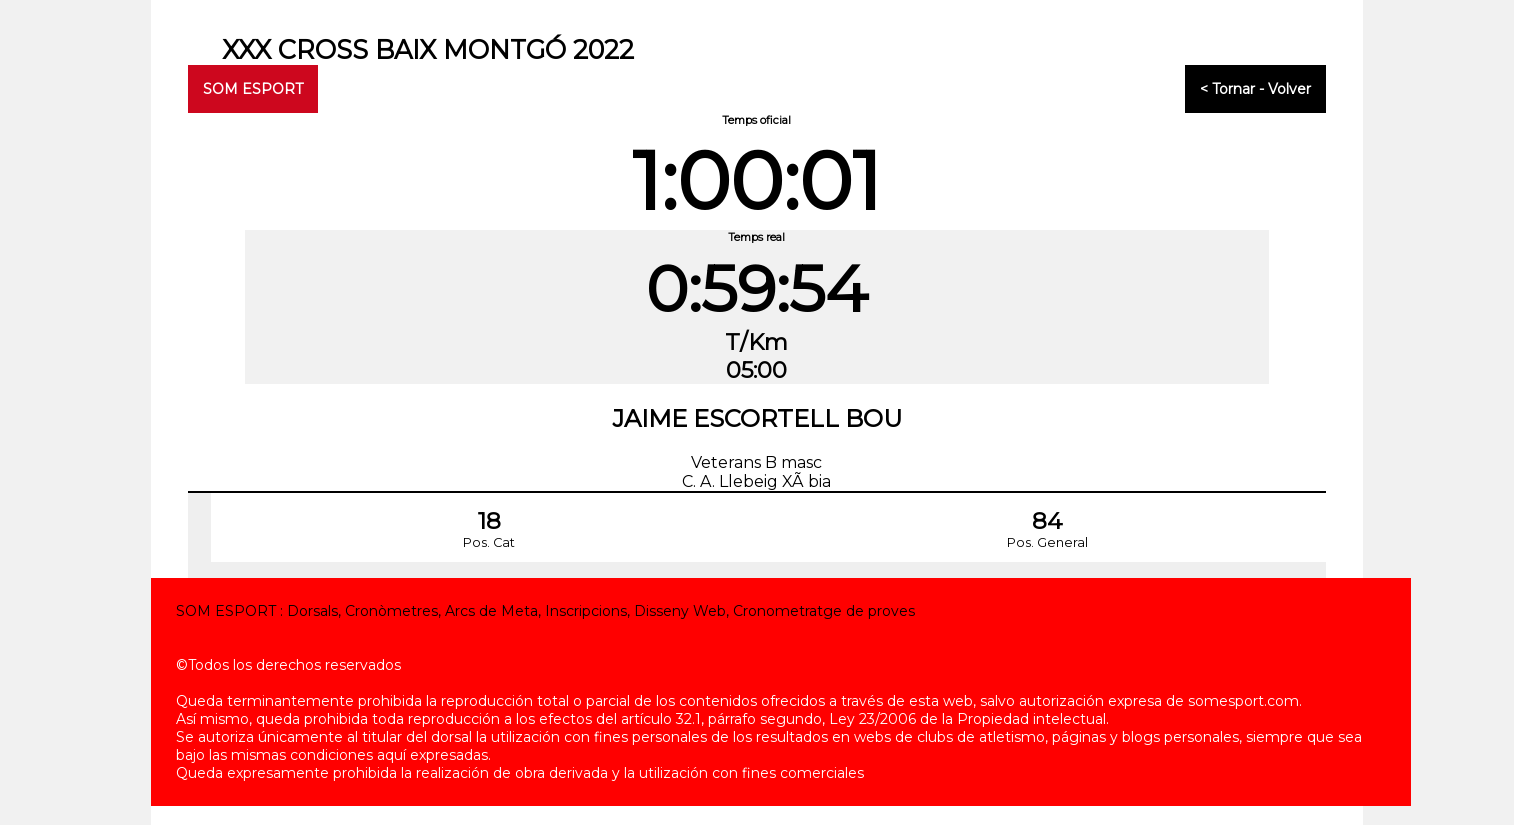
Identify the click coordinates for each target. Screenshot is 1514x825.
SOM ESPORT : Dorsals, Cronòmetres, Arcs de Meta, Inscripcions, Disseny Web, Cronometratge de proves (545, 611)
